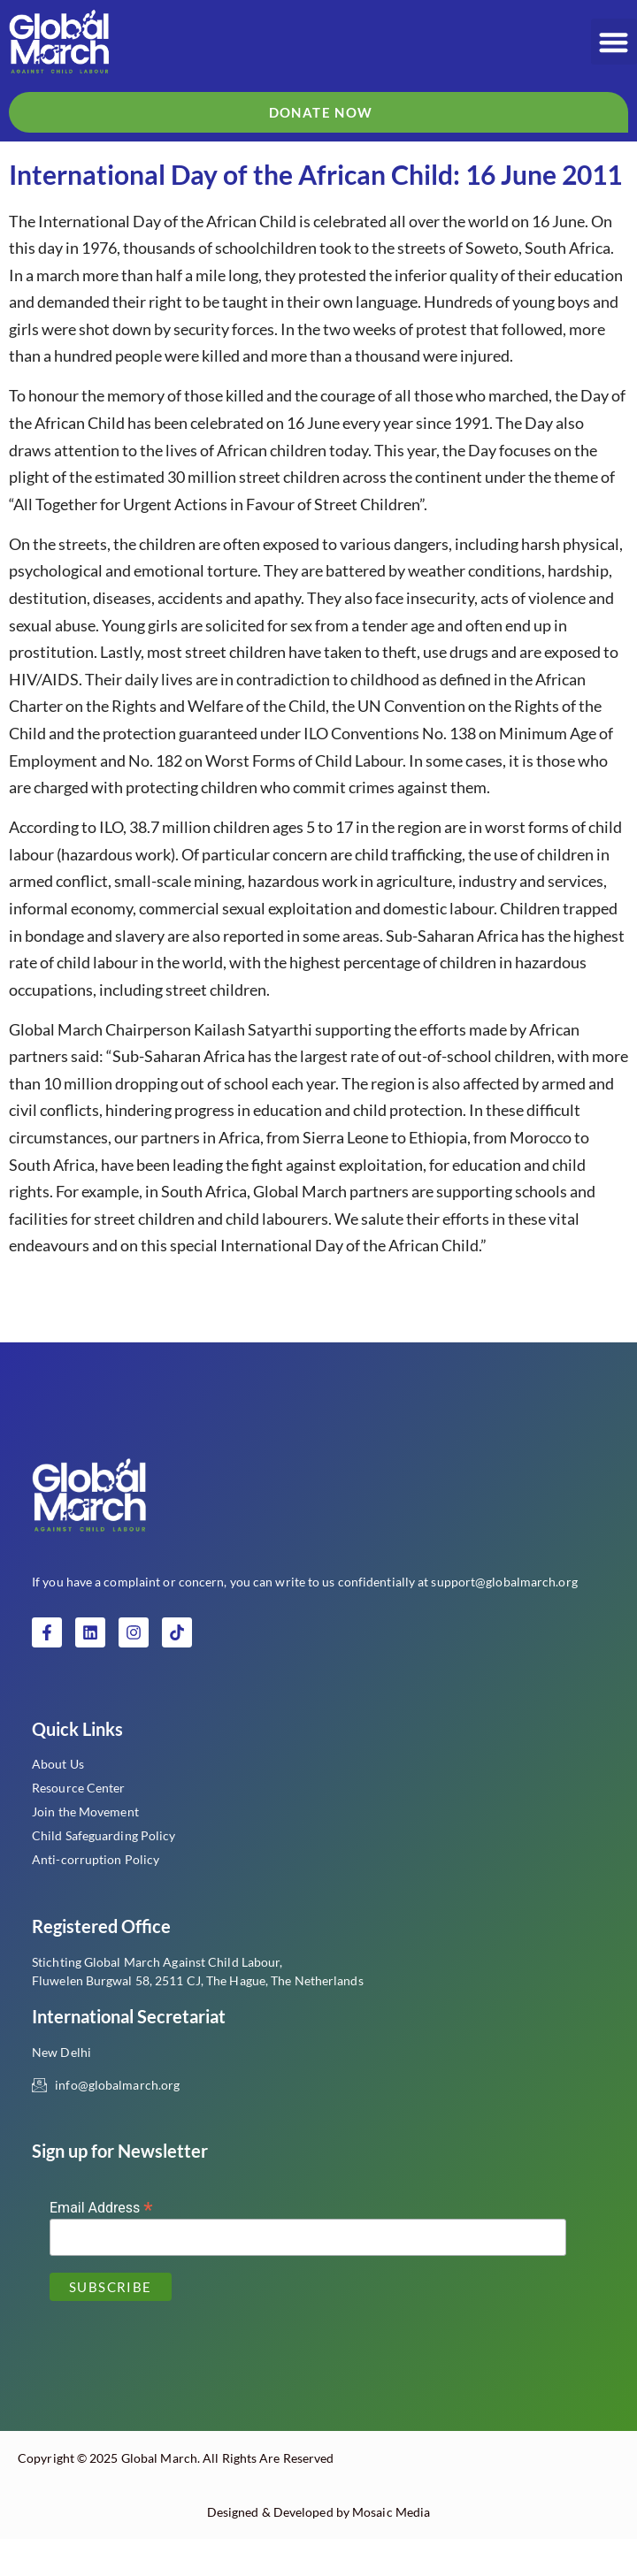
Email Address (101, 2244)
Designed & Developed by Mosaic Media (319, 2549)
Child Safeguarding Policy (104, 1872)
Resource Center (79, 1824)
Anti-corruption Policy (95, 1896)
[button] (614, 42)
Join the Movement (85, 1848)
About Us (58, 1800)
